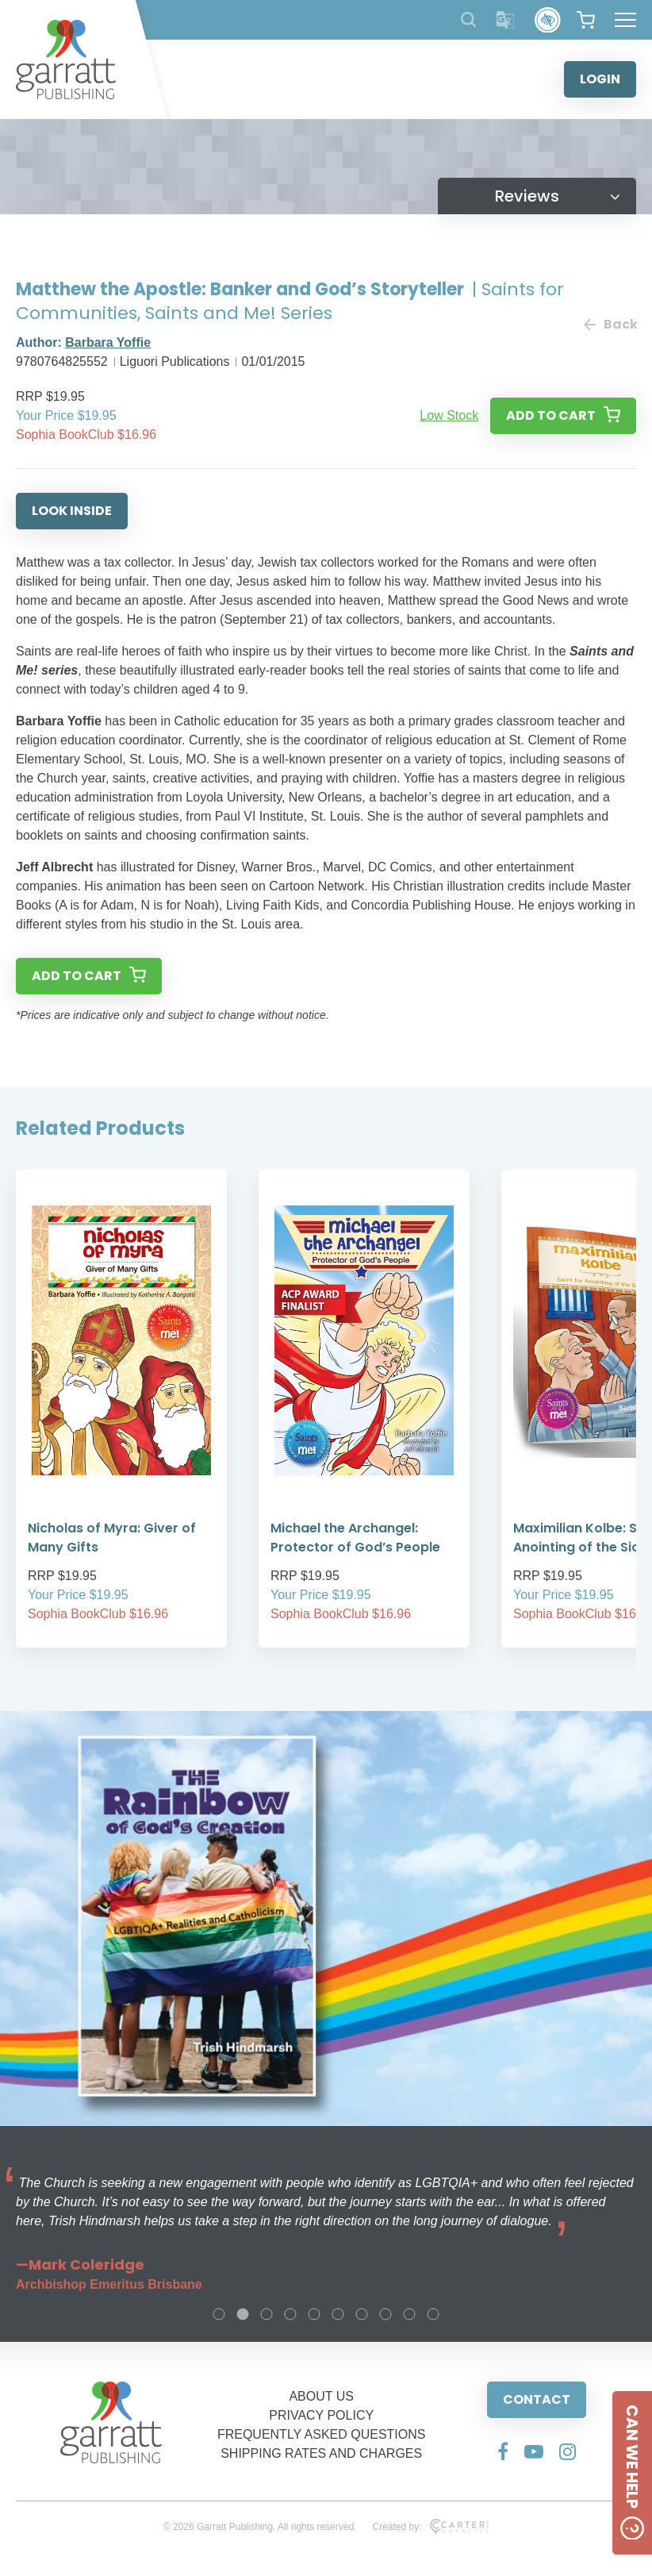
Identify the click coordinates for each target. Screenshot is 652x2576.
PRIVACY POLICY (321, 2415)
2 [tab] (243, 2314)
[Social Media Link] (502, 2451)
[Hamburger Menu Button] (625, 20)
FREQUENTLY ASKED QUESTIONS (321, 2434)
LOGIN (600, 79)
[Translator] (506, 20)
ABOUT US (321, 2396)
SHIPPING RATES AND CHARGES (321, 2453)
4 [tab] (290, 2314)
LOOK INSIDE (72, 511)
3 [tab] (266, 2314)
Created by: (430, 2527)
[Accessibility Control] (548, 20)
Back (610, 324)
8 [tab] (385, 2314)
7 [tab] (362, 2314)
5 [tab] (314, 2314)
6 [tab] (338, 2314)
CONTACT (536, 2399)
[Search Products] (468, 19)
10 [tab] (433, 2314)
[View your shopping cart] (586, 20)
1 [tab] (219, 2314)
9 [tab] (409, 2314)
